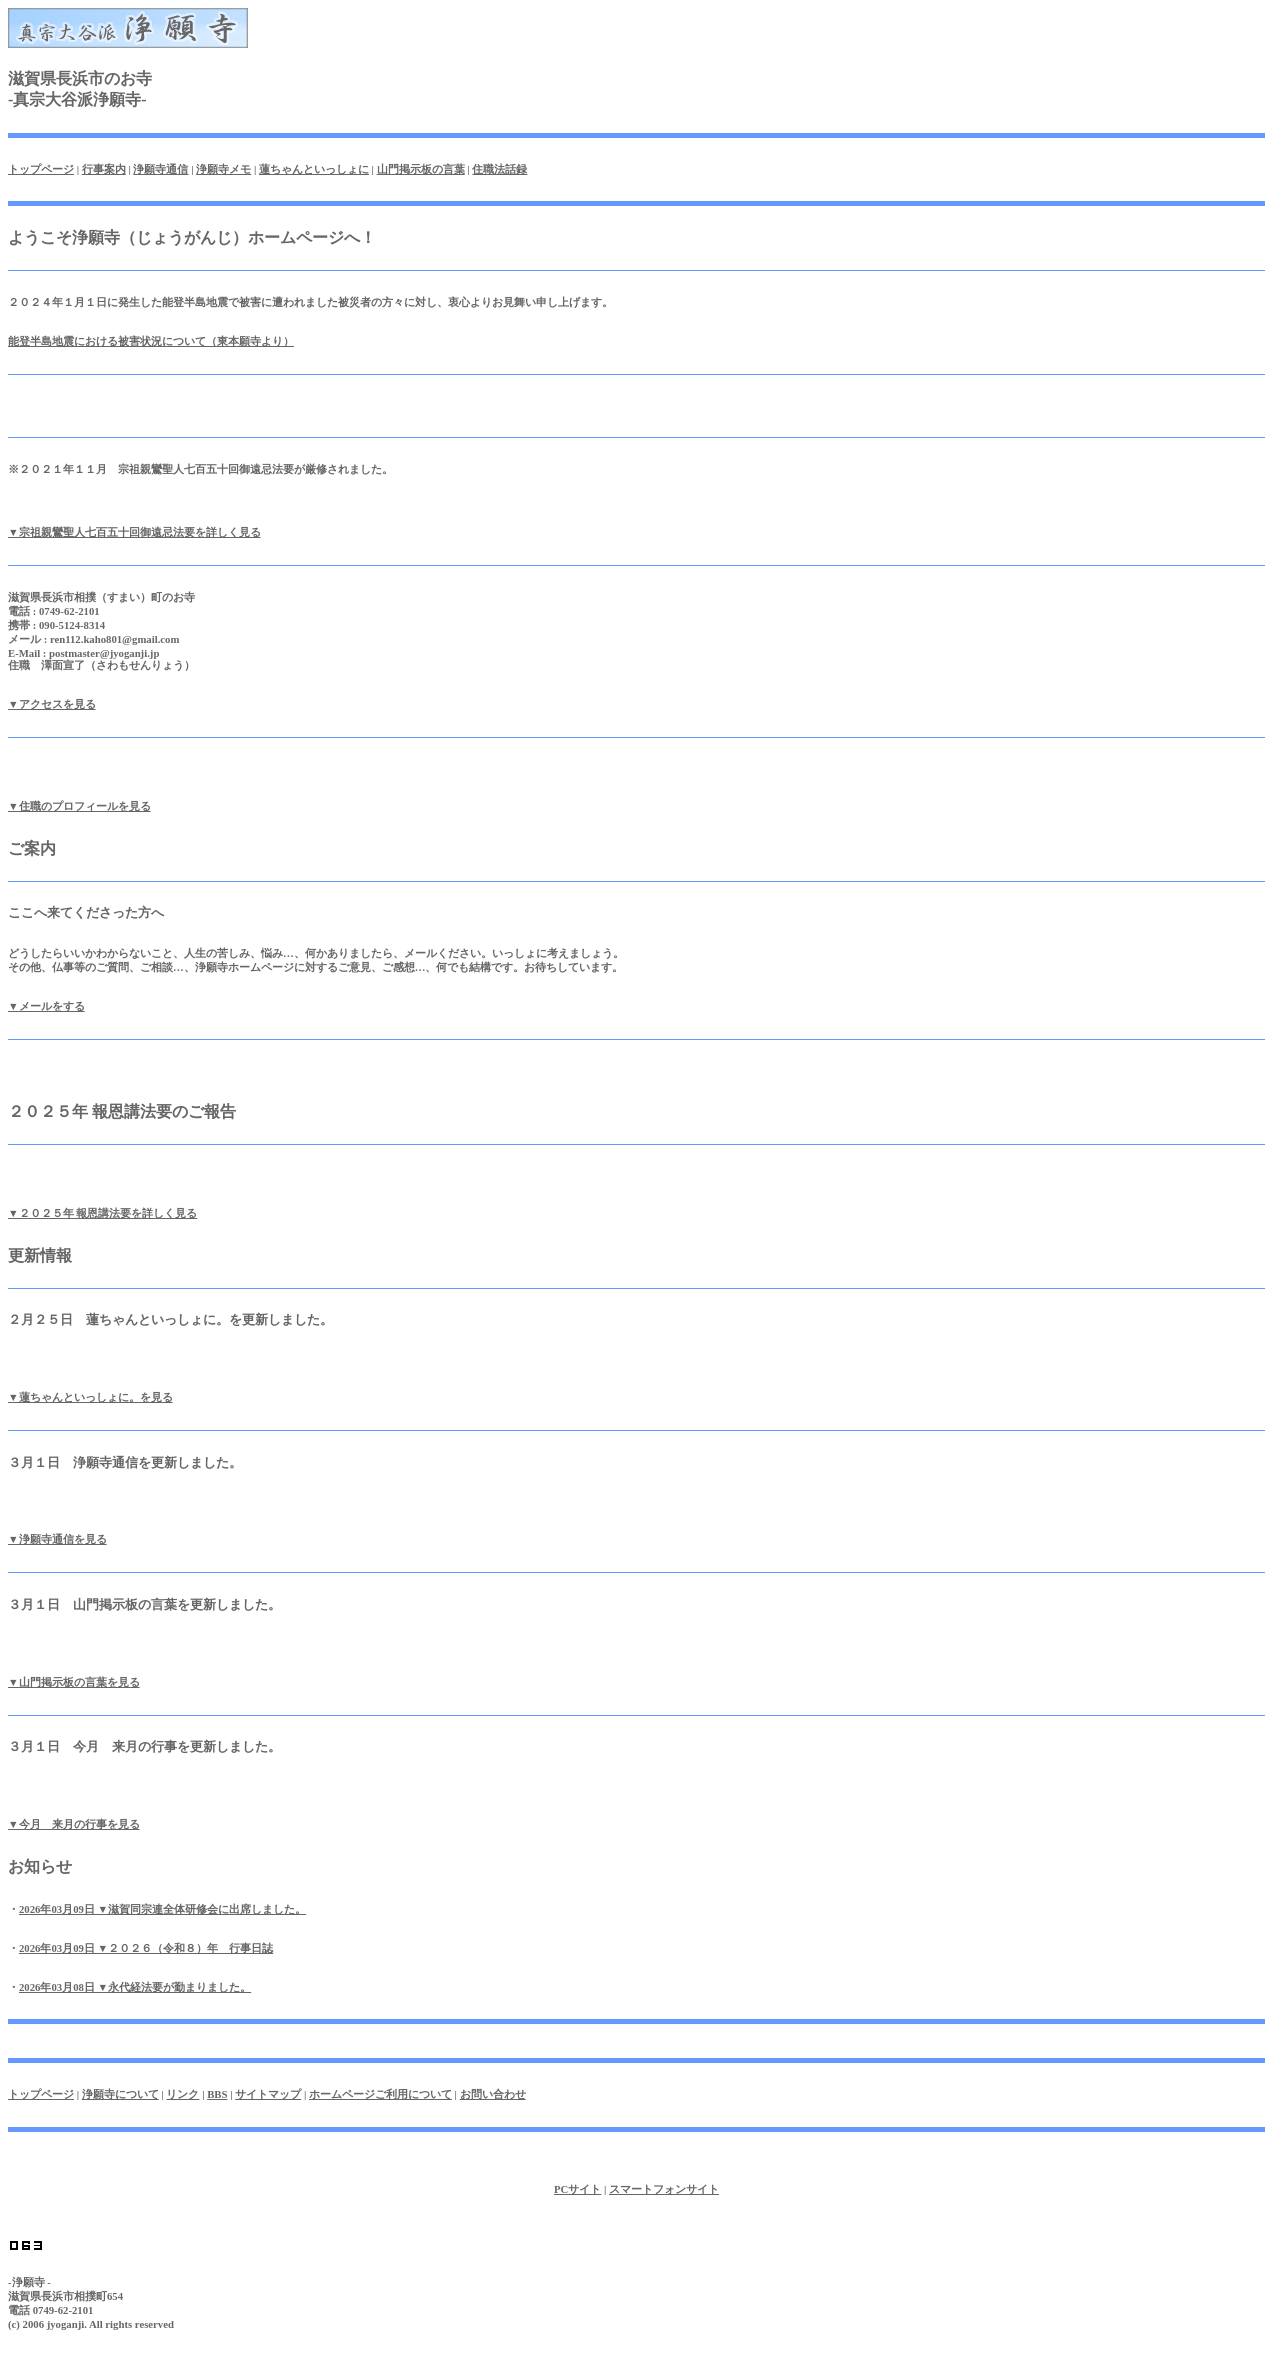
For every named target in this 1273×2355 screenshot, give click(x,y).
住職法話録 (499, 169)
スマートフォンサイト (664, 2189)
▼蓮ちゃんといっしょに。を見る (90, 1397)
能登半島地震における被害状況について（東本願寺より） (151, 341)
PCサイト (577, 2189)
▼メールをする (46, 1006)
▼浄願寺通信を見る (57, 1539)
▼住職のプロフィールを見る (79, 806)
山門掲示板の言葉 (421, 169)
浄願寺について (120, 2094)
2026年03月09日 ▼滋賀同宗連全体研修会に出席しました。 (162, 1909)
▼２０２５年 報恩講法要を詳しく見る (102, 1213)
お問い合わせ (493, 2094)
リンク (182, 2094)
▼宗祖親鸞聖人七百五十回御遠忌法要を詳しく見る (134, 532)
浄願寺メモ (223, 169)
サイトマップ (268, 2094)
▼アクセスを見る (52, 704)
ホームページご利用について (380, 2094)
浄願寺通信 (160, 169)
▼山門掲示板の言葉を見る (74, 1682)
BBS (217, 2094)
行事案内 (104, 169)
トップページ (41, 169)
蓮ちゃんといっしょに (314, 169)
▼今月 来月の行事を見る (74, 1824)
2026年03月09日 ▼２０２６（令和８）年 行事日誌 (146, 1948)
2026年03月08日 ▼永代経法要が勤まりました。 (135, 1987)
